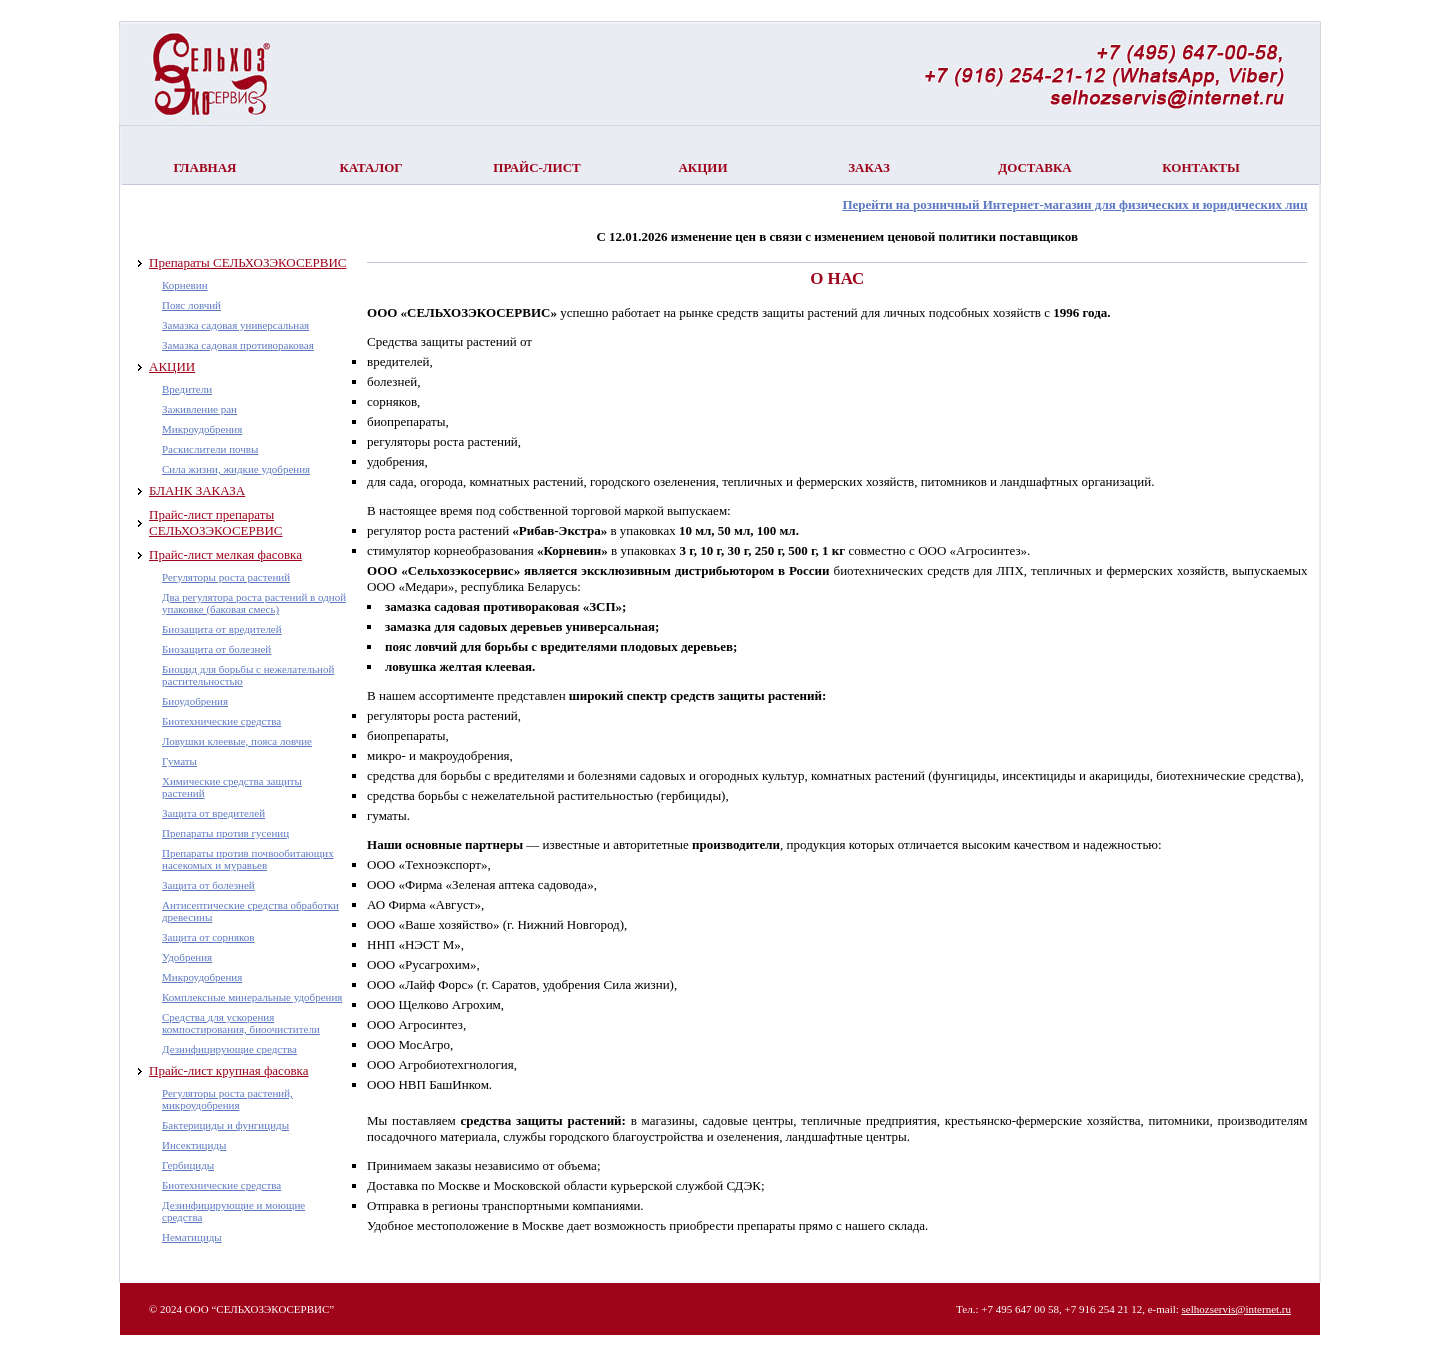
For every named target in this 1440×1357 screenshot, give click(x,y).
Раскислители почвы (210, 449)
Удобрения (187, 957)
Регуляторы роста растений (226, 577)
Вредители (187, 389)
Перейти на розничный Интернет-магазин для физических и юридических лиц (1074, 204)
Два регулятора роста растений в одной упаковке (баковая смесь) (254, 603)
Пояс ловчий (191, 305)
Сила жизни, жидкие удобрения (236, 469)
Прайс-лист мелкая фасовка (225, 554)
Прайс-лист (536, 167)
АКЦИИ (172, 366)
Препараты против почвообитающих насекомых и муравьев (248, 859)
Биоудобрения (195, 701)
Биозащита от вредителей (222, 629)
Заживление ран (199, 409)
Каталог (370, 167)
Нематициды (192, 1237)
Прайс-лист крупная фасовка (228, 1070)
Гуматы (179, 761)
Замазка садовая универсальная (235, 325)
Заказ (869, 167)
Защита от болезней (208, 885)
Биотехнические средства (221, 721)
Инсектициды (194, 1145)
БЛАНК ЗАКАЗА (197, 490)
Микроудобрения (202, 429)
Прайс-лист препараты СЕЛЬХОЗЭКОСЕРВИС (215, 522)
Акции (702, 167)
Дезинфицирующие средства (229, 1049)
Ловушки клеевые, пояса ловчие (237, 741)
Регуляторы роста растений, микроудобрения (227, 1099)
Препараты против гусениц (225, 833)
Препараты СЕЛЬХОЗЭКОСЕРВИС (247, 262)
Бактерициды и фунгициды (225, 1125)
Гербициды (188, 1165)
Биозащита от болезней (216, 649)
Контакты (1201, 167)
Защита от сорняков (208, 937)
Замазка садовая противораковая (238, 345)
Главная (205, 167)
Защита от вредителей (213, 813)
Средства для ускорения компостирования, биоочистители (241, 1023)
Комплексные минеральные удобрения (252, 997)
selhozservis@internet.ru (1236, 1309)
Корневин (185, 285)
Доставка (1035, 167)
